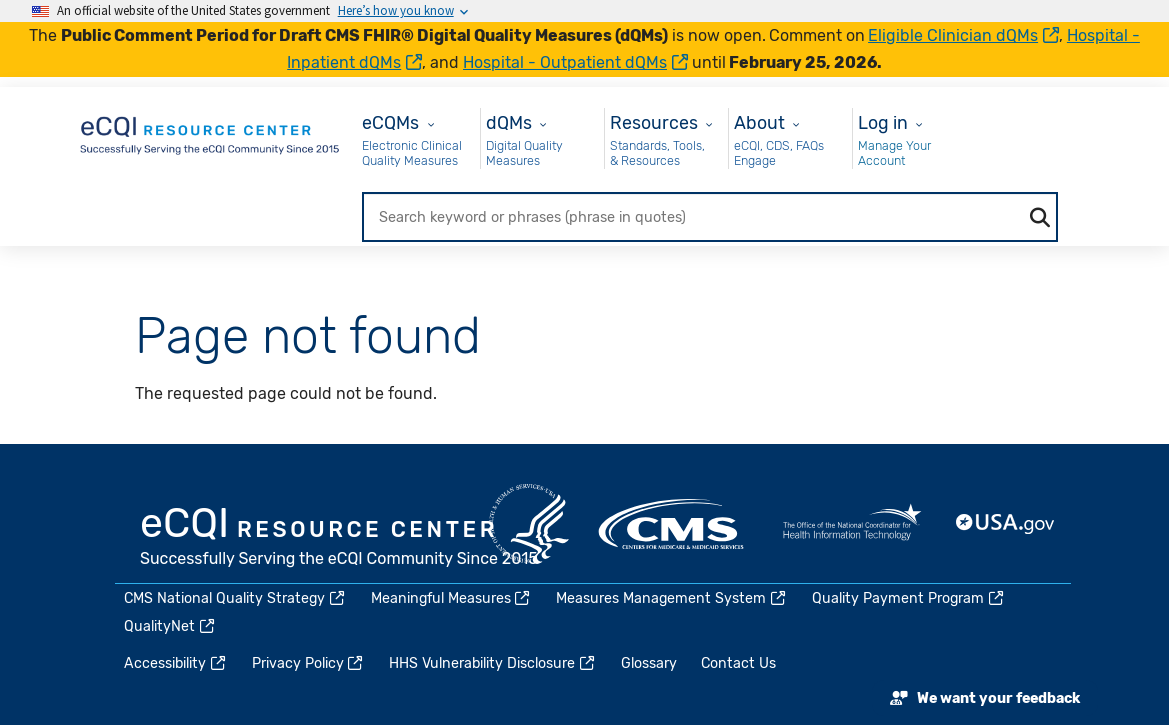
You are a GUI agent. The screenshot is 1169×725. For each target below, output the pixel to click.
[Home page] (211, 131)
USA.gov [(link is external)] (1006, 524)
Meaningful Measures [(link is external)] (452, 598)
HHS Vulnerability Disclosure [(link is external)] (493, 663)
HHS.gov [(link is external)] (529, 524)
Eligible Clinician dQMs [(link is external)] (963, 35)
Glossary (649, 663)
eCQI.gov (340, 539)
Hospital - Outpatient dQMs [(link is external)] (575, 62)
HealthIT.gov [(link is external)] (852, 524)
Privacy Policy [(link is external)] (309, 663)
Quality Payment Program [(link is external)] (909, 598)
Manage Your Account (894, 153)
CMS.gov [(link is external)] (673, 524)
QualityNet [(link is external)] (170, 626)
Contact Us (738, 663)
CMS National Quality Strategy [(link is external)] (235, 598)
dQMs (509, 122)
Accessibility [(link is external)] (176, 663)
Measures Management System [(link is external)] (672, 598)
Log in (883, 122)
